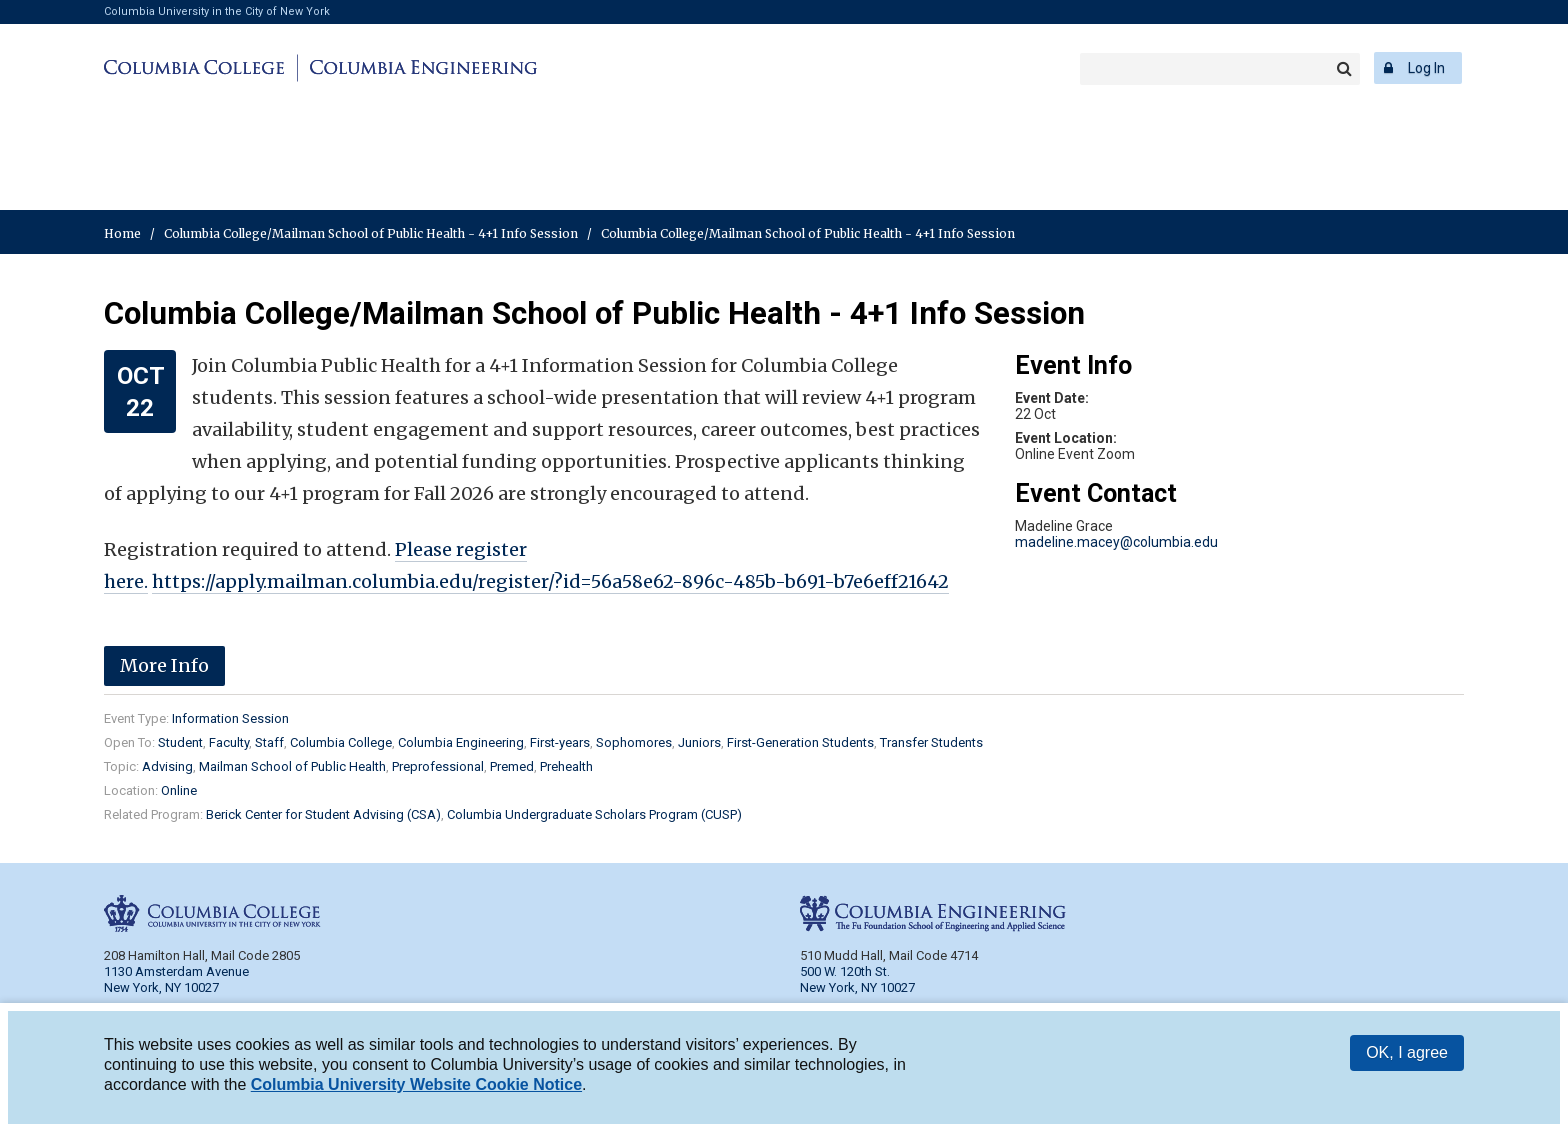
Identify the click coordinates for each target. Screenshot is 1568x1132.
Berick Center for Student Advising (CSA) (323, 814)
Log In (1426, 68)
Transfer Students (931, 742)
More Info (164, 665)
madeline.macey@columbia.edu (1116, 542)
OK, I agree (1407, 1054)
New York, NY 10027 (857, 987)
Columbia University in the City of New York (217, 11)
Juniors (699, 742)
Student (180, 742)
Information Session (230, 718)
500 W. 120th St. (845, 971)
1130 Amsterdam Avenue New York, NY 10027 (176, 979)
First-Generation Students (800, 742)
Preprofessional (438, 766)
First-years (560, 742)
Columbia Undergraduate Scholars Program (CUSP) (594, 814)
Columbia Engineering (420, 68)
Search (1344, 69)
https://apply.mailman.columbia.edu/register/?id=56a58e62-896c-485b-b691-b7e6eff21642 (550, 581)
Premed (512, 766)
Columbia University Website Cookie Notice (416, 1086)
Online (179, 790)
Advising (167, 766)
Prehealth (566, 766)
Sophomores (634, 742)
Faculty (229, 742)
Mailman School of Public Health (292, 766)
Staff (269, 742)
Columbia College (197, 68)
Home (122, 233)
